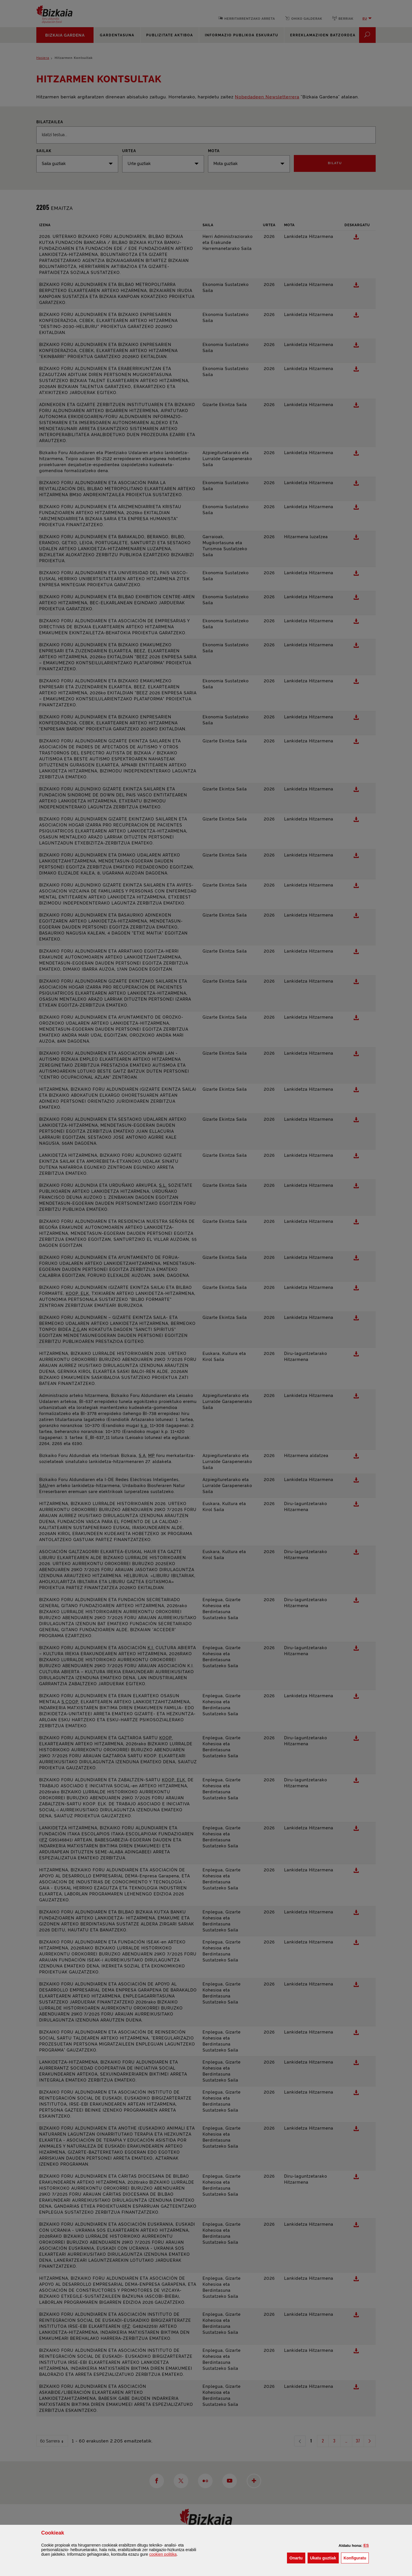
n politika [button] (163, 2554)
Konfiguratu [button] (356, 2557)
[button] (366, 2545)
